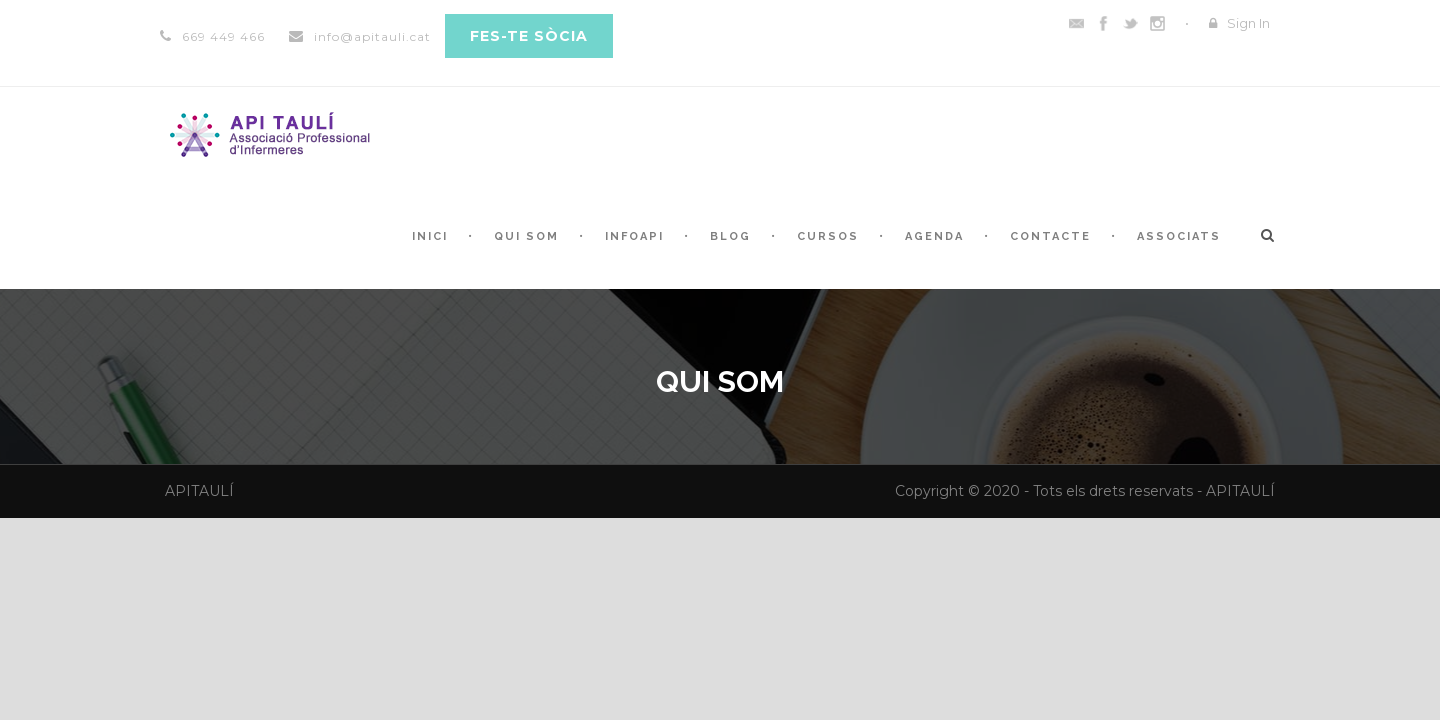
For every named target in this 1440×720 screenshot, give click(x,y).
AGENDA (934, 236)
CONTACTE (1050, 236)
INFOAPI (634, 236)
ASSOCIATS (1179, 236)
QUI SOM (526, 236)
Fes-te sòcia (529, 36)
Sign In (1248, 23)
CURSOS (828, 236)
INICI (430, 236)
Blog (730, 236)
